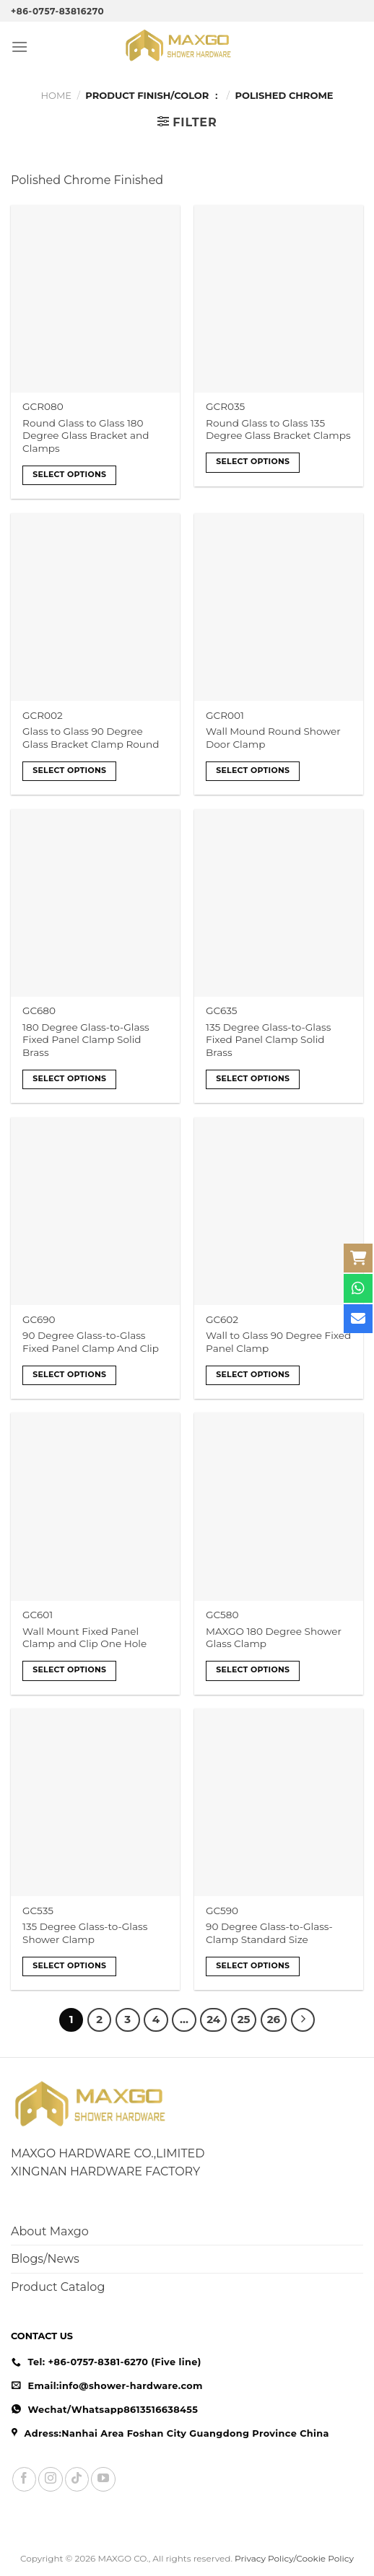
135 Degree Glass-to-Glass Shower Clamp (84, 1933)
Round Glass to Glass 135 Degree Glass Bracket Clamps (278, 429)
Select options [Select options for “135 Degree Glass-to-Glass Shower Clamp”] (69, 1965)
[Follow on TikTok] (77, 2479)
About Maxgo (50, 2231)
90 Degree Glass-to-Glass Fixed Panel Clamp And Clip (90, 1342)
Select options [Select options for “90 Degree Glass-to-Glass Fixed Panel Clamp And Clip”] (69, 1374)
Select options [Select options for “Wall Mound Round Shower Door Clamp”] (253, 770)
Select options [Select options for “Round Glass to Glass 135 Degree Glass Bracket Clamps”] (253, 461)
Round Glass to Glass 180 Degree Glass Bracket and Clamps (85, 435)
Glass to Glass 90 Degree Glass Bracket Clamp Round (90, 737)
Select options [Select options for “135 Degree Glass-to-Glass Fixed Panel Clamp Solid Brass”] (253, 1078)
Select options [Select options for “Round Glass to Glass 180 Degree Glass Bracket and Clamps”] (69, 474)
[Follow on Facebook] (24, 2479)
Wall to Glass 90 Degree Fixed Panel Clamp (278, 1342)
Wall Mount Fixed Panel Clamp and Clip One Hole (84, 1637)
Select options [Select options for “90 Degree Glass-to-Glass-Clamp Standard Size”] (253, 1965)
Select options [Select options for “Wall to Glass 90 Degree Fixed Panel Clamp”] (253, 1374)
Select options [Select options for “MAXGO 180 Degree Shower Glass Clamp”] (253, 1669)
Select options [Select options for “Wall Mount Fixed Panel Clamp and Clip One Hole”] (69, 1669)
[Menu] (19, 46)
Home (55, 95)
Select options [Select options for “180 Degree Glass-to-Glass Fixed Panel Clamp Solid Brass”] (69, 1078)
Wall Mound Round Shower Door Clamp (273, 737)
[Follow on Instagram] (50, 2479)
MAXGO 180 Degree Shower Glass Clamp (274, 1637)
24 (213, 2019)
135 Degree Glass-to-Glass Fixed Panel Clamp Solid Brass (268, 1039)
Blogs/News (45, 2259)
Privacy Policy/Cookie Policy (294, 2558)
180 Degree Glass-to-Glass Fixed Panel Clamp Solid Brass (85, 1039)
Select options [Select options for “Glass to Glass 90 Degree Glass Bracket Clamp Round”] (69, 770)
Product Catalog (58, 2287)
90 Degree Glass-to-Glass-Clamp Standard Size (269, 1933)
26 (273, 2019)
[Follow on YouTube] (103, 2479)
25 (244, 2019)
